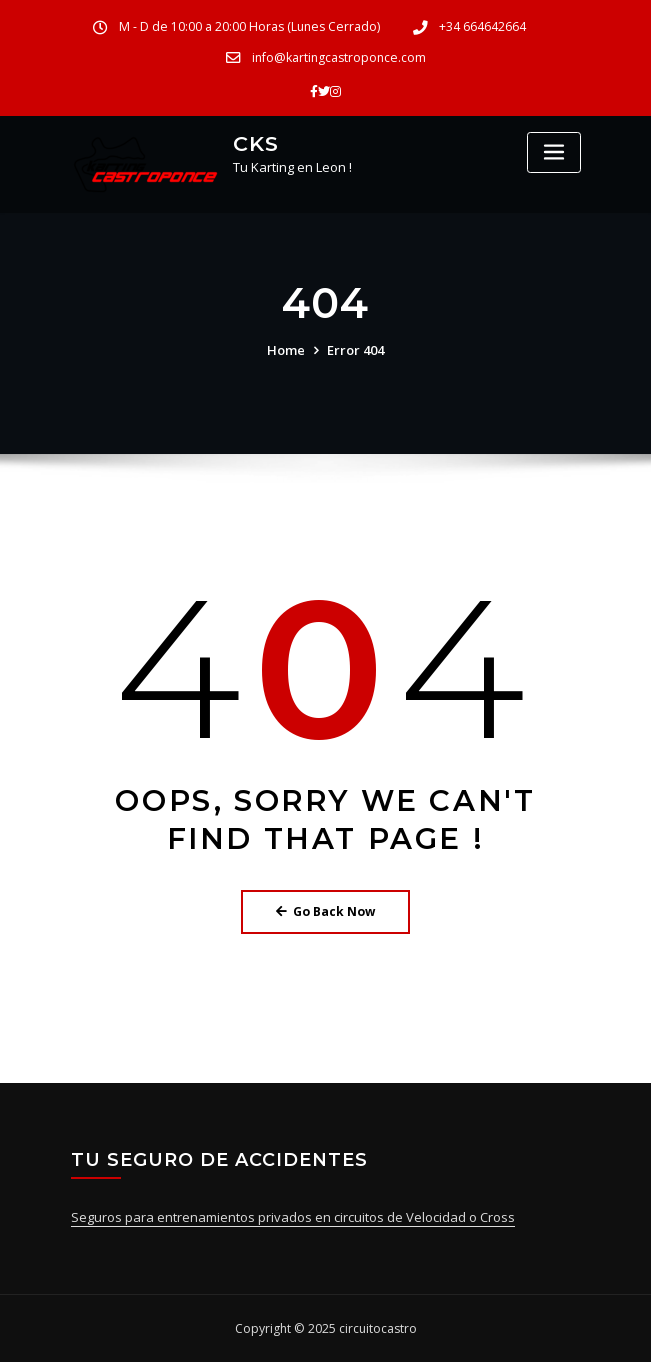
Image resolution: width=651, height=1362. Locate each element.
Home (286, 350)
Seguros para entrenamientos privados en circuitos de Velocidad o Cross (293, 1217)
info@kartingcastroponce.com (339, 57)
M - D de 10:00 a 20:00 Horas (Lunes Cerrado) (249, 26)
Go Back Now (326, 911)
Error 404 (355, 350)
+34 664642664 (482, 26)
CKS (256, 143)
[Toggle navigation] (554, 152)
